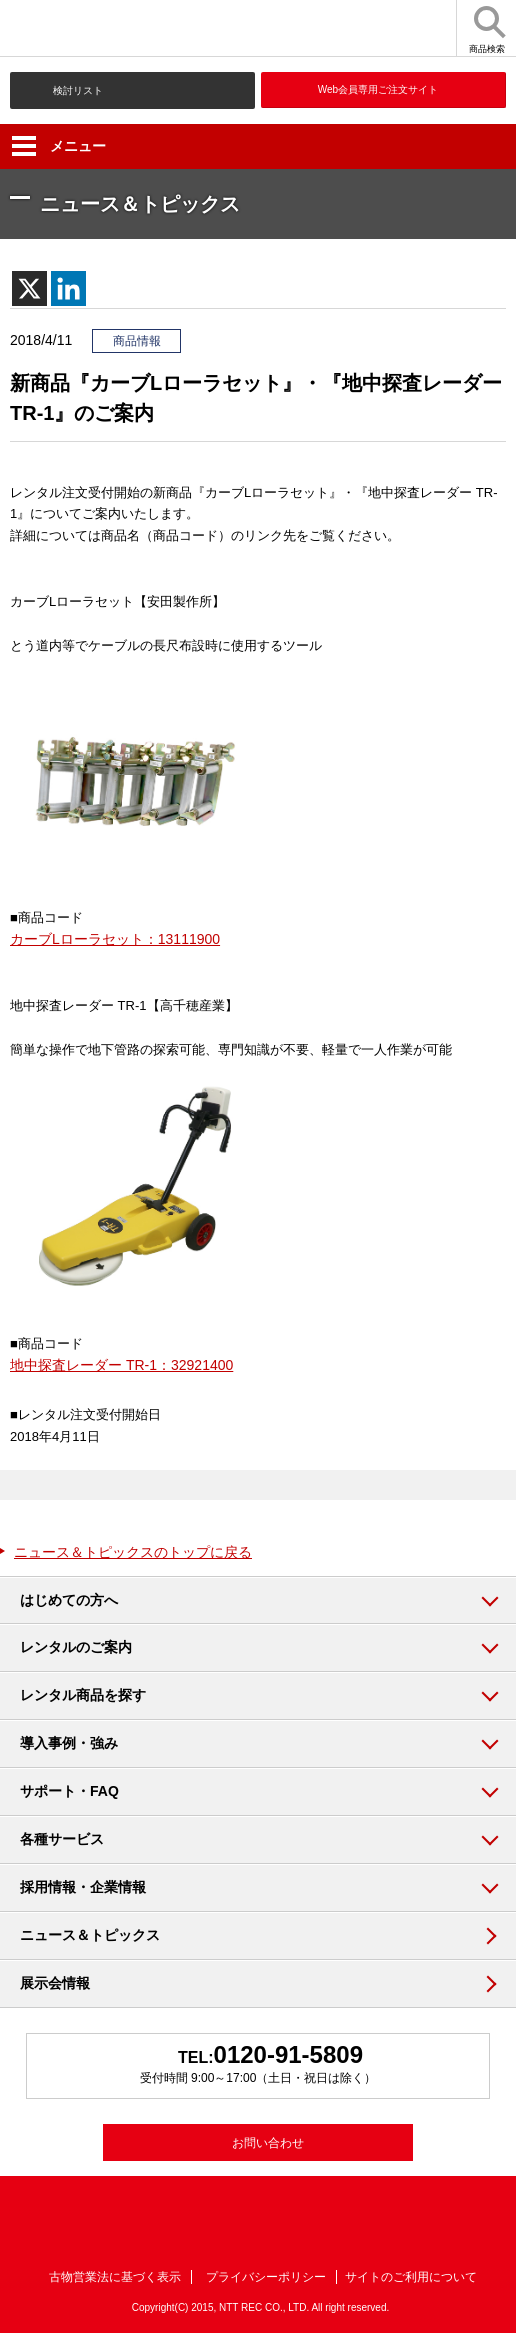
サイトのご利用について (411, 2277)
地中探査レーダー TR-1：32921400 (121, 1365)
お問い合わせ (268, 2143)
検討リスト (78, 90)
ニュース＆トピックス (90, 1935)
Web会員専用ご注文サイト (378, 89)
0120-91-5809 (288, 2054)
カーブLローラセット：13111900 (115, 939)
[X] (29, 288)
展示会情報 (55, 1983)
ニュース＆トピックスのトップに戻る (133, 1552)
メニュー (59, 146)
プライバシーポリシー (266, 2277)
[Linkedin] (68, 288)
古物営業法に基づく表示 (115, 2277)
